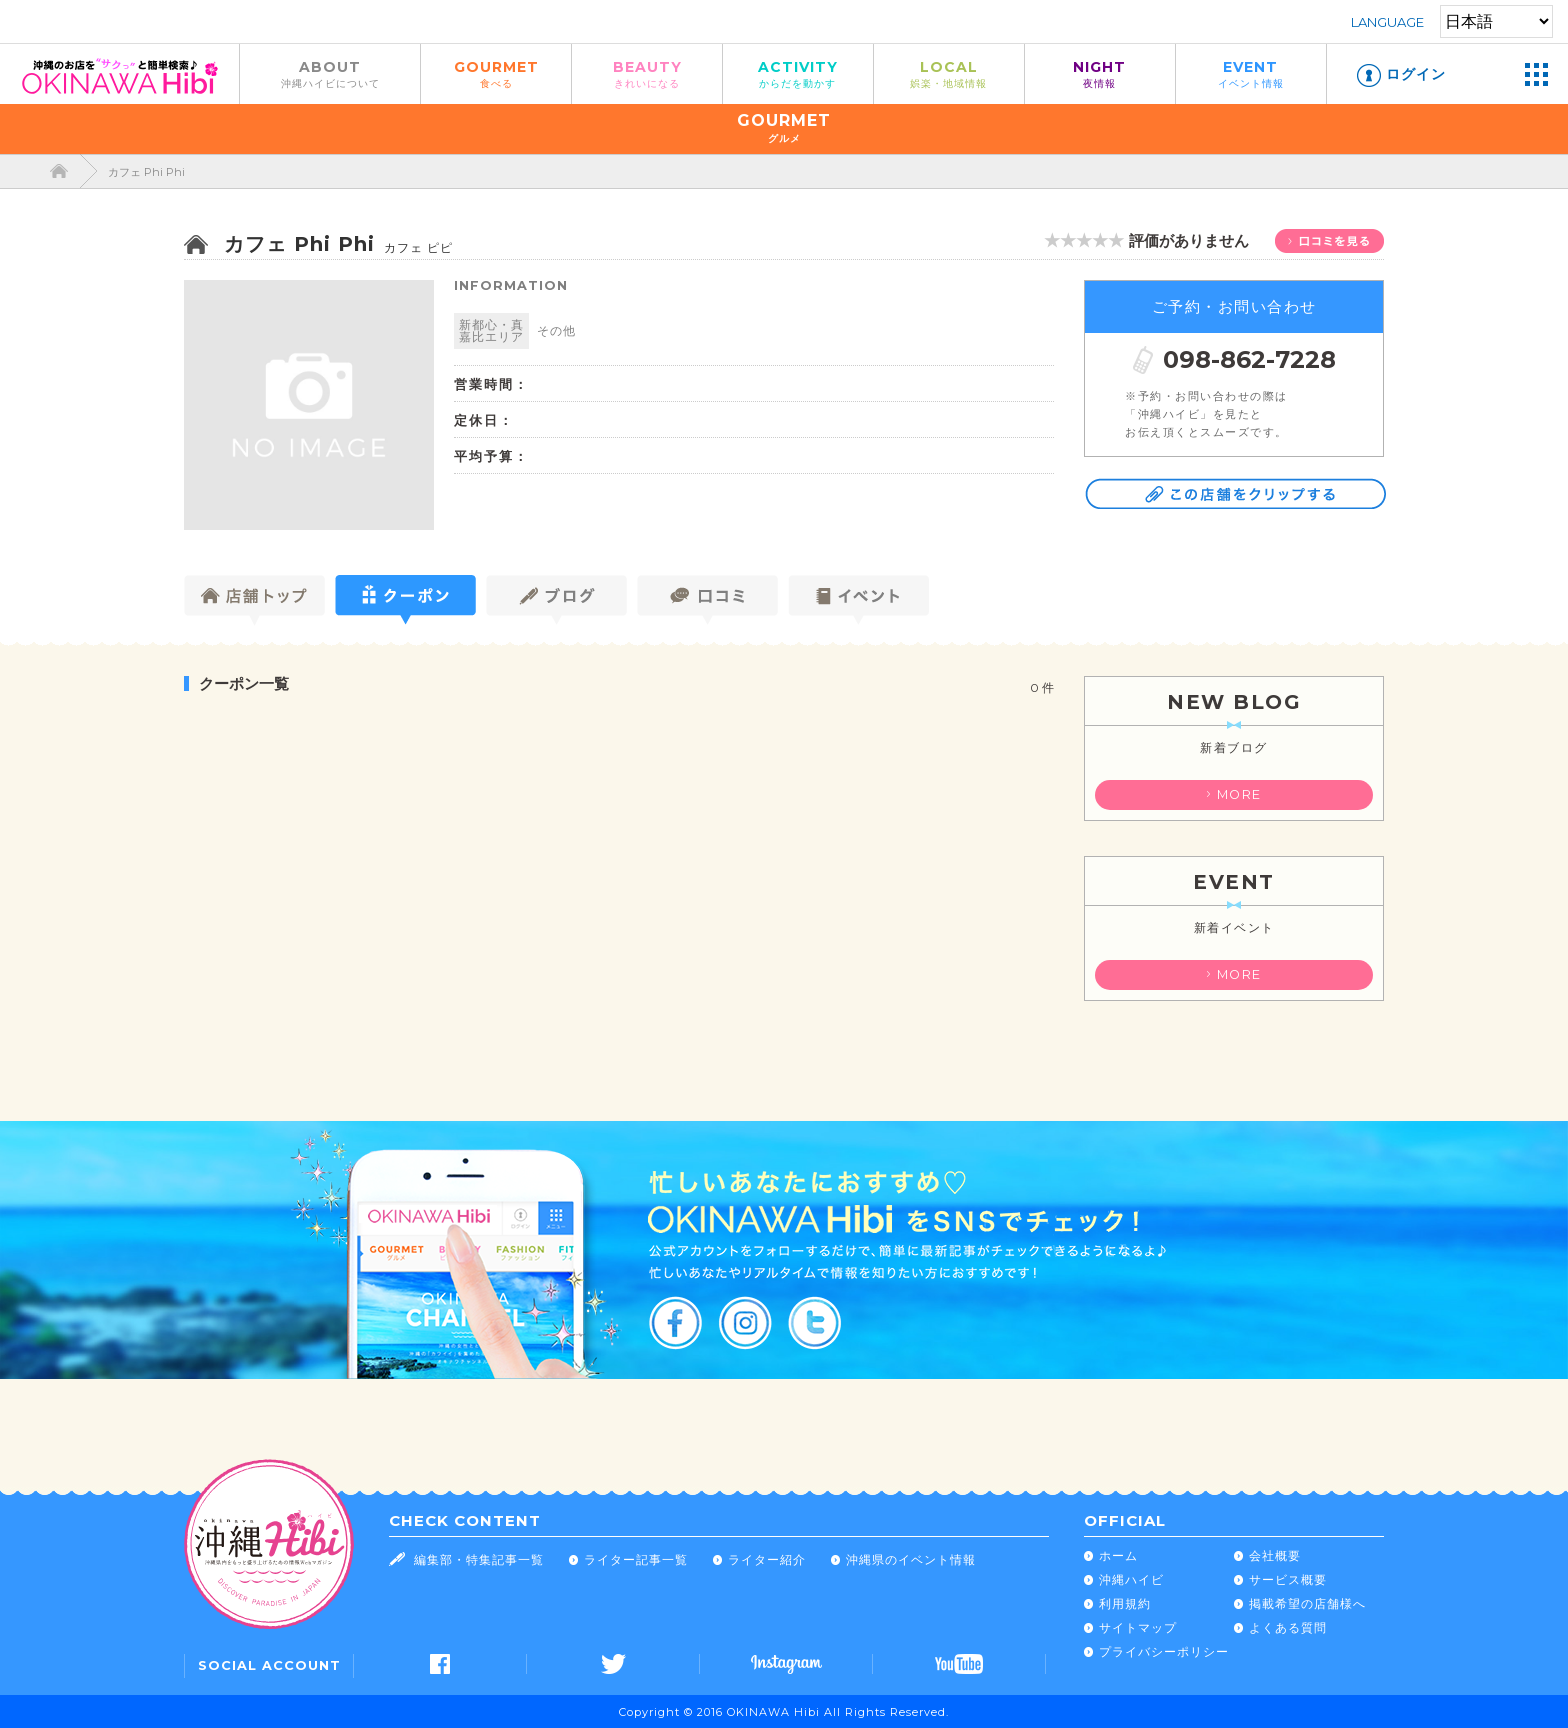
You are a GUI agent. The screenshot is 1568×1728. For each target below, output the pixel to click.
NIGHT (1100, 73)
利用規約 (1125, 1603)
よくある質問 (1288, 1627)
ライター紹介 (767, 1559)
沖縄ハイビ (1131, 1579)
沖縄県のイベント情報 (911, 1559)
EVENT (1251, 73)
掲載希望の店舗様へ (1307, 1603)
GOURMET (496, 73)
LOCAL (949, 73)
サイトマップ (1138, 1627)
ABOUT (330, 73)
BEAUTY (647, 73)
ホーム (1118, 1555)
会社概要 (1275, 1555)
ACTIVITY (798, 73)
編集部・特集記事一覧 (479, 1559)
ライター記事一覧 (636, 1559)
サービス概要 (1288, 1579)
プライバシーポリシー (1164, 1651)
